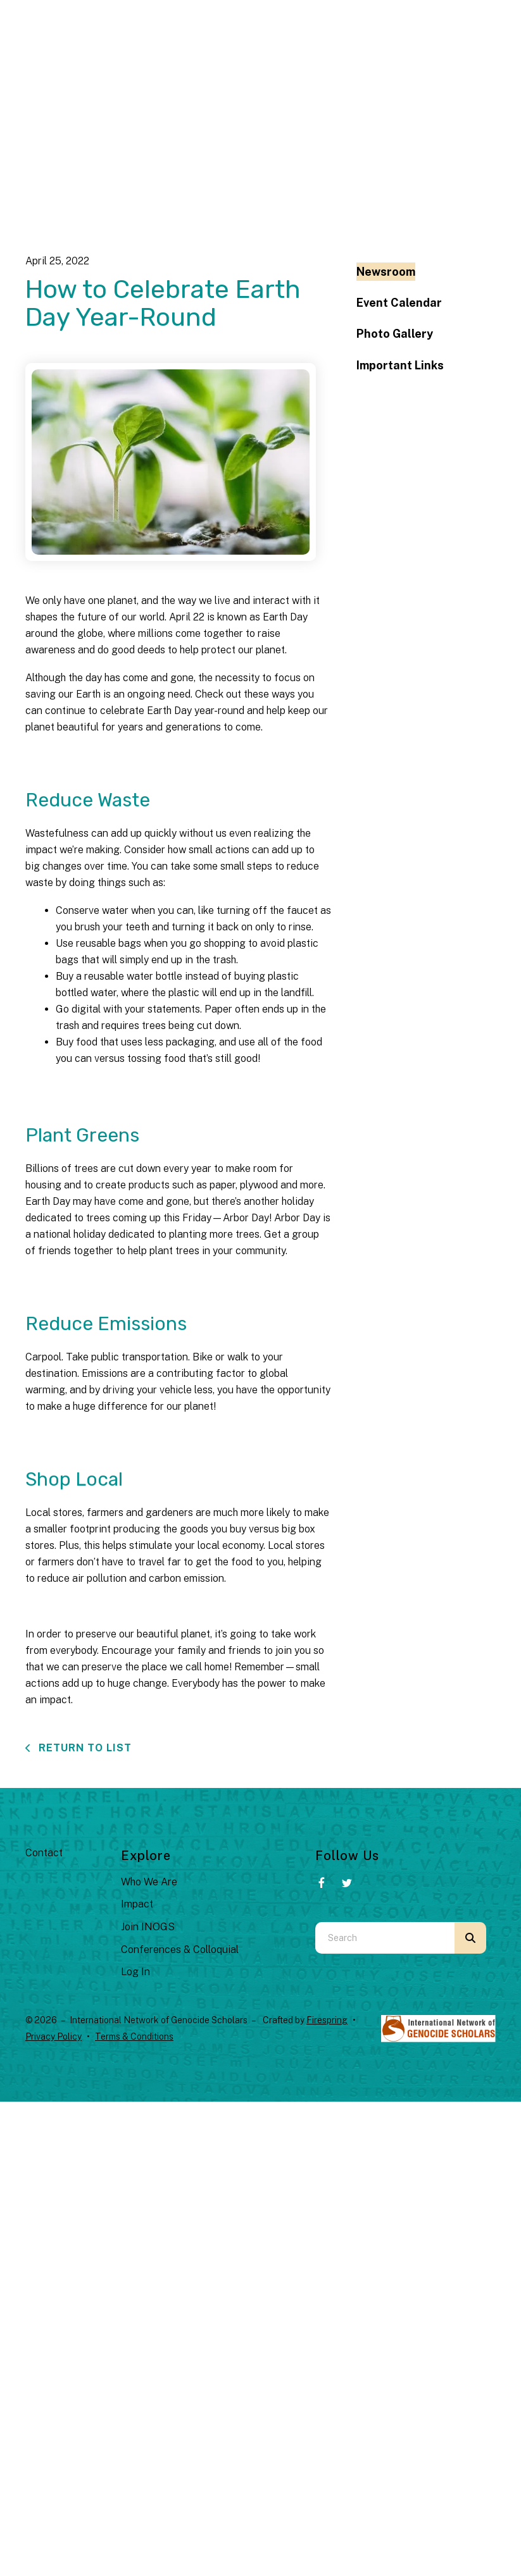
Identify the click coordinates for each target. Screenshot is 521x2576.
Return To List (83, 1748)
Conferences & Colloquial (180, 1950)
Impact (137, 1904)
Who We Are (149, 1882)
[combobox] (385, 1938)
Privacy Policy (53, 2036)
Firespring (327, 2020)
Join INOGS (148, 1927)
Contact (44, 1853)
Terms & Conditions (134, 2036)
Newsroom (385, 271)
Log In (135, 1972)
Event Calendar (399, 302)
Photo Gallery (394, 333)
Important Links (400, 365)
